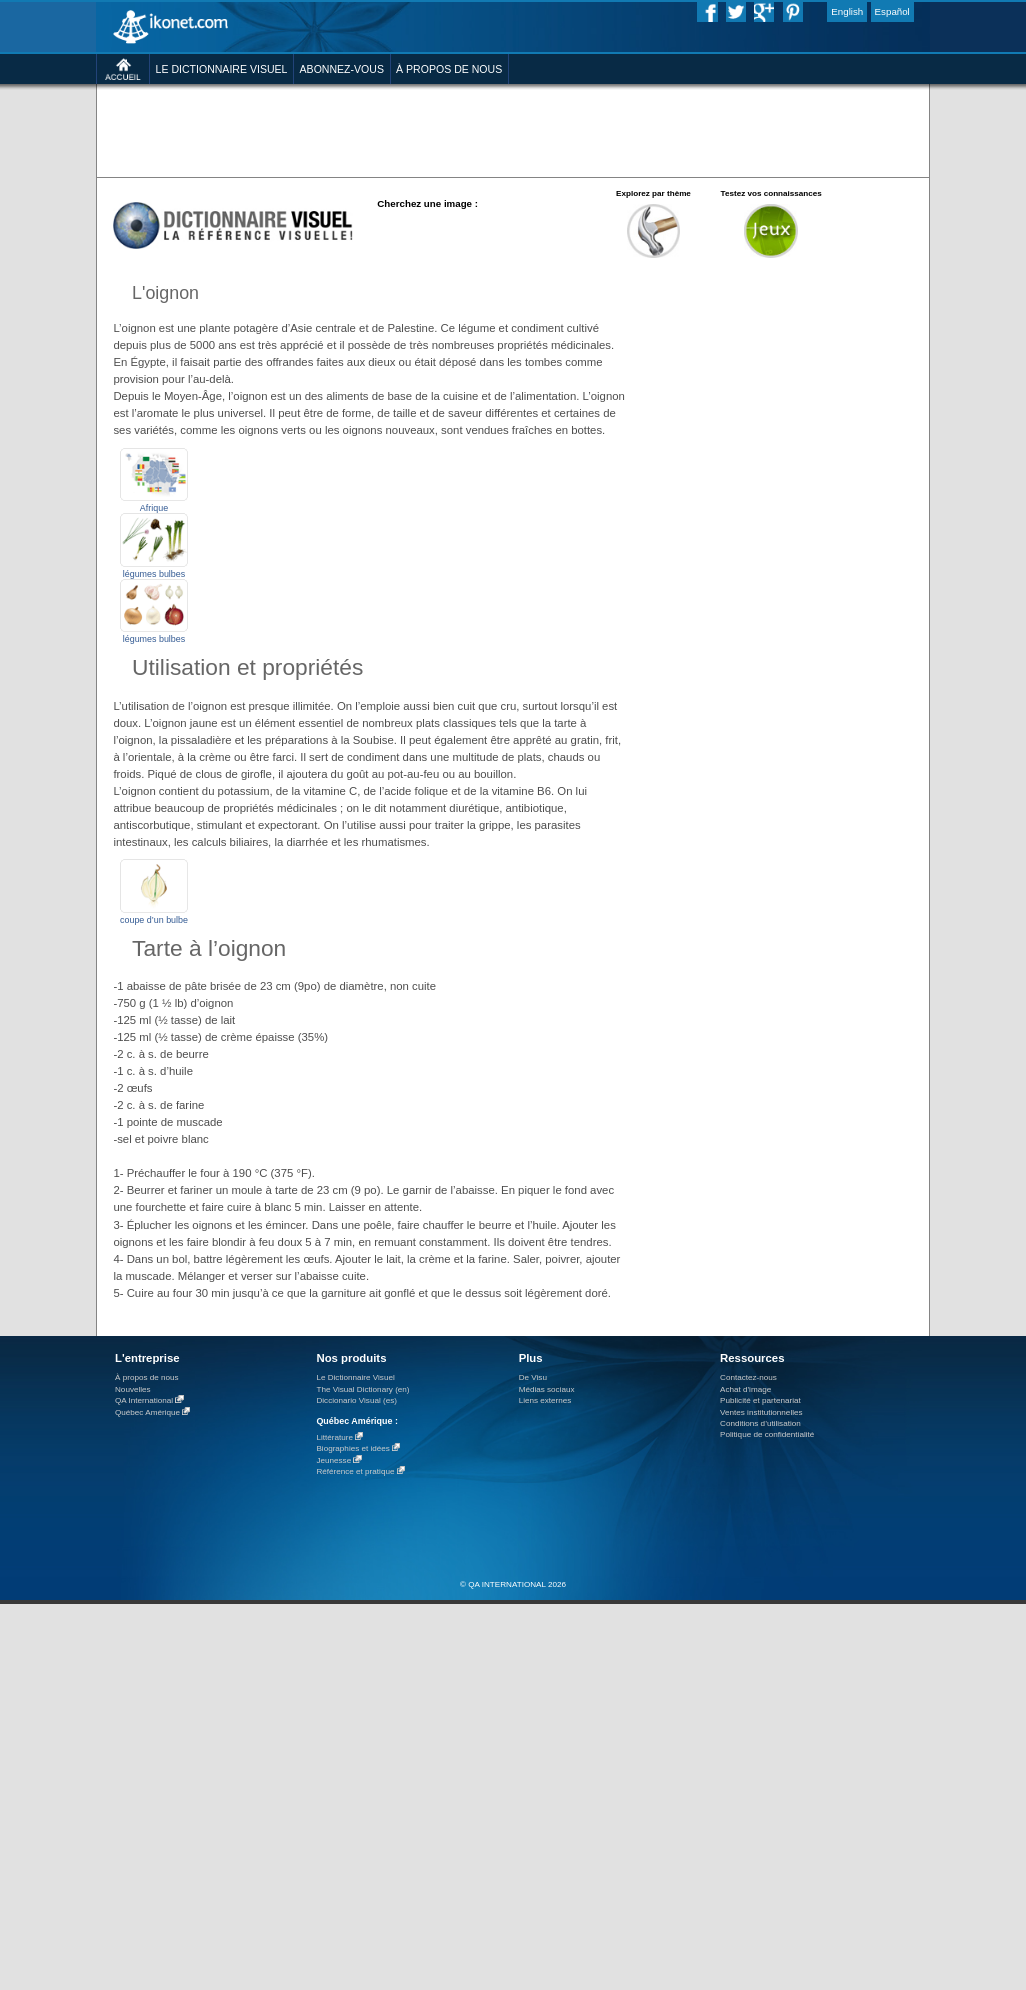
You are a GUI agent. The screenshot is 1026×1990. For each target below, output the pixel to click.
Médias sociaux (547, 1389)
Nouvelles (133, 1389)
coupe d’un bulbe (154, 920)
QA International (144, 1400)
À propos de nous (147, 1377)
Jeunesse (333, 1460)
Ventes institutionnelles (761, 1412)
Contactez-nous (748, 1377)
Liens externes (545, 1400)
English (847, 11)
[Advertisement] (791, 384)
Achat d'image (745, 1389)
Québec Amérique (147, 1412)
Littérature (334, 1437)
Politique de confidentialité (767, 1434)
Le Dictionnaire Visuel (355, 1377)
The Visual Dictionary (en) (362, 1389)
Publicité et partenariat (760, 1400)
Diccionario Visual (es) (356, 1400)
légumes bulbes (154, 574)
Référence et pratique (355, 1471)
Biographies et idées (352, 1448)
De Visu (533, 1377)
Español (892, 11)
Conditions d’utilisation (760, 1423)
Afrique (154, 508)
